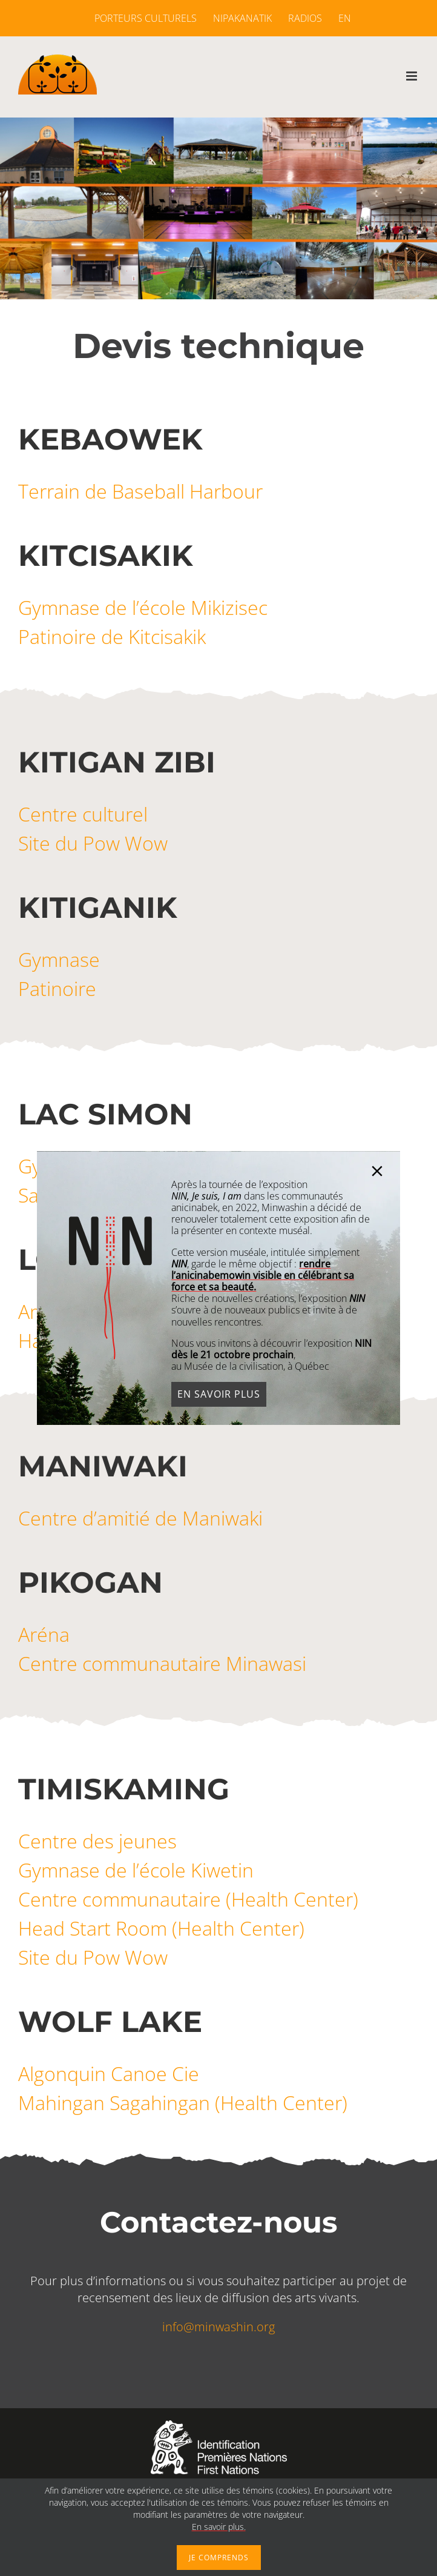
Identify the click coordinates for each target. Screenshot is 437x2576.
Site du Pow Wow (93, 843)
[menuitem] (340, 18)
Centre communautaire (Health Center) (188, 1899)
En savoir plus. (219, 2526)
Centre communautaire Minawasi (162, 1663)
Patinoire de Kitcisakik (112, 636)
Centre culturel (83, 814)
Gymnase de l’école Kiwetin (136, 1870)
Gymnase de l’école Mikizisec (143, 607)
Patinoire (57, 988)
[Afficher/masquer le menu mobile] (412, 76)
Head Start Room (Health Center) (161, 1928)
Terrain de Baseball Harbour (140, 491)
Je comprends (219, 2557)
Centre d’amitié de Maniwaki (140, 1518)
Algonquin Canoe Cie (108, 2073)
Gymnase (59, 959)
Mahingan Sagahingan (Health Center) (182, 2103)
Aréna (44, 1634)
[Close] (387, 1171)
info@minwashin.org (218, 2327)
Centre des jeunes (97, 1841)
